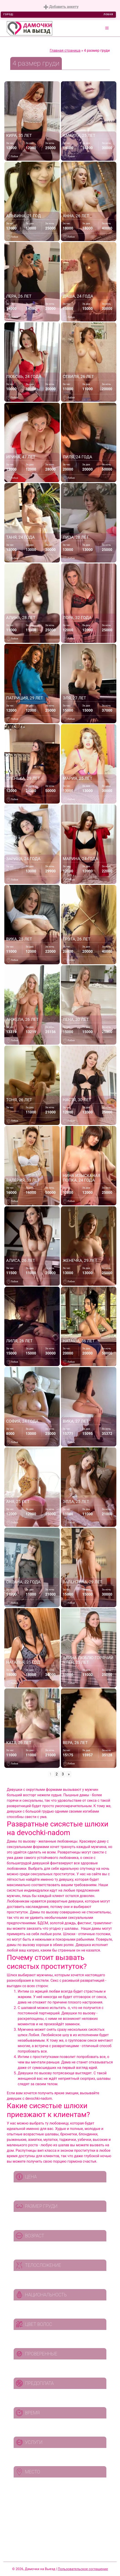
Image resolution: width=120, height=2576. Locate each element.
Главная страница (65, 50)
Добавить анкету (61, 7)
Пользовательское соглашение (83, 2569)
